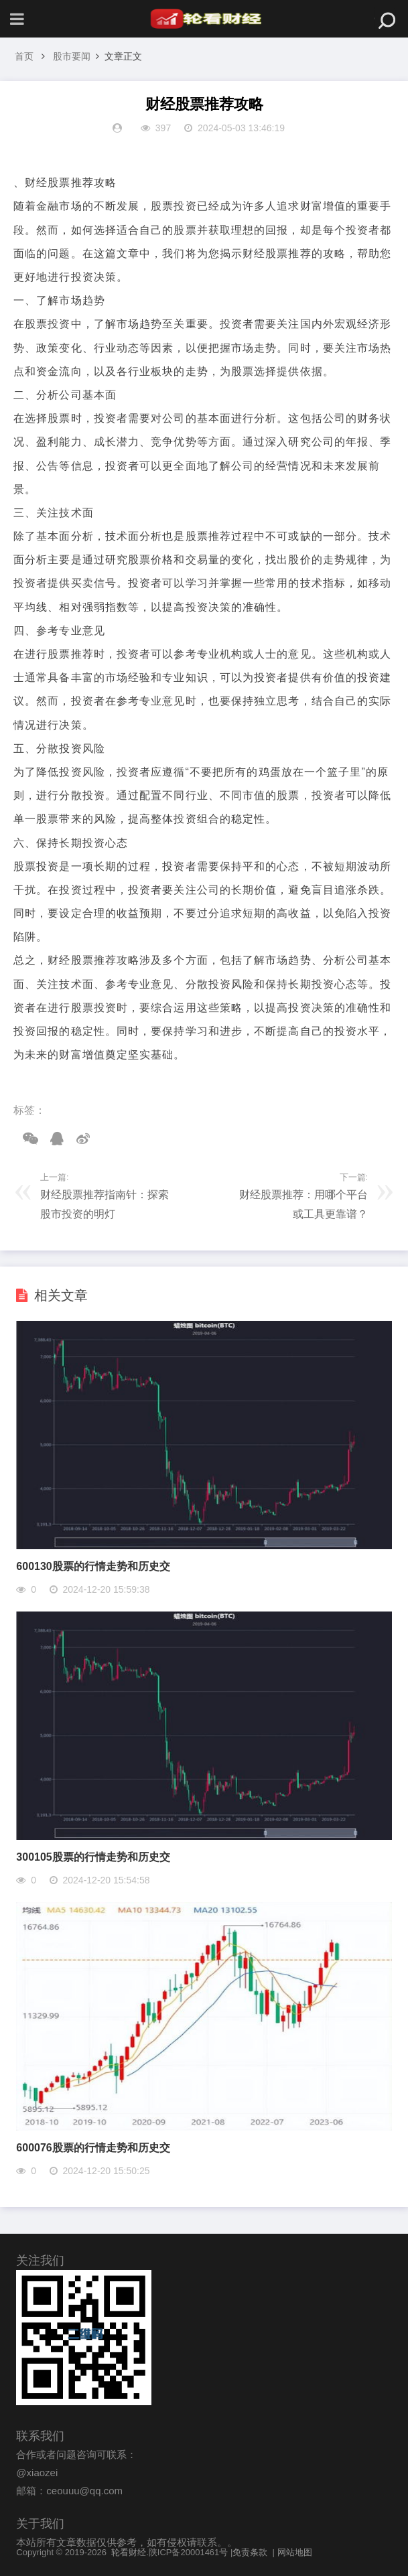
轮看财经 (128, 2552)
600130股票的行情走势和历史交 (92, 1566)
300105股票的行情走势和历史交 (92, 1857)
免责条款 (249, 2552)
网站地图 (294, 2552)
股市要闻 (71, 56)
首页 (24, 56)
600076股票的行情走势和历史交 (92, 2147)
